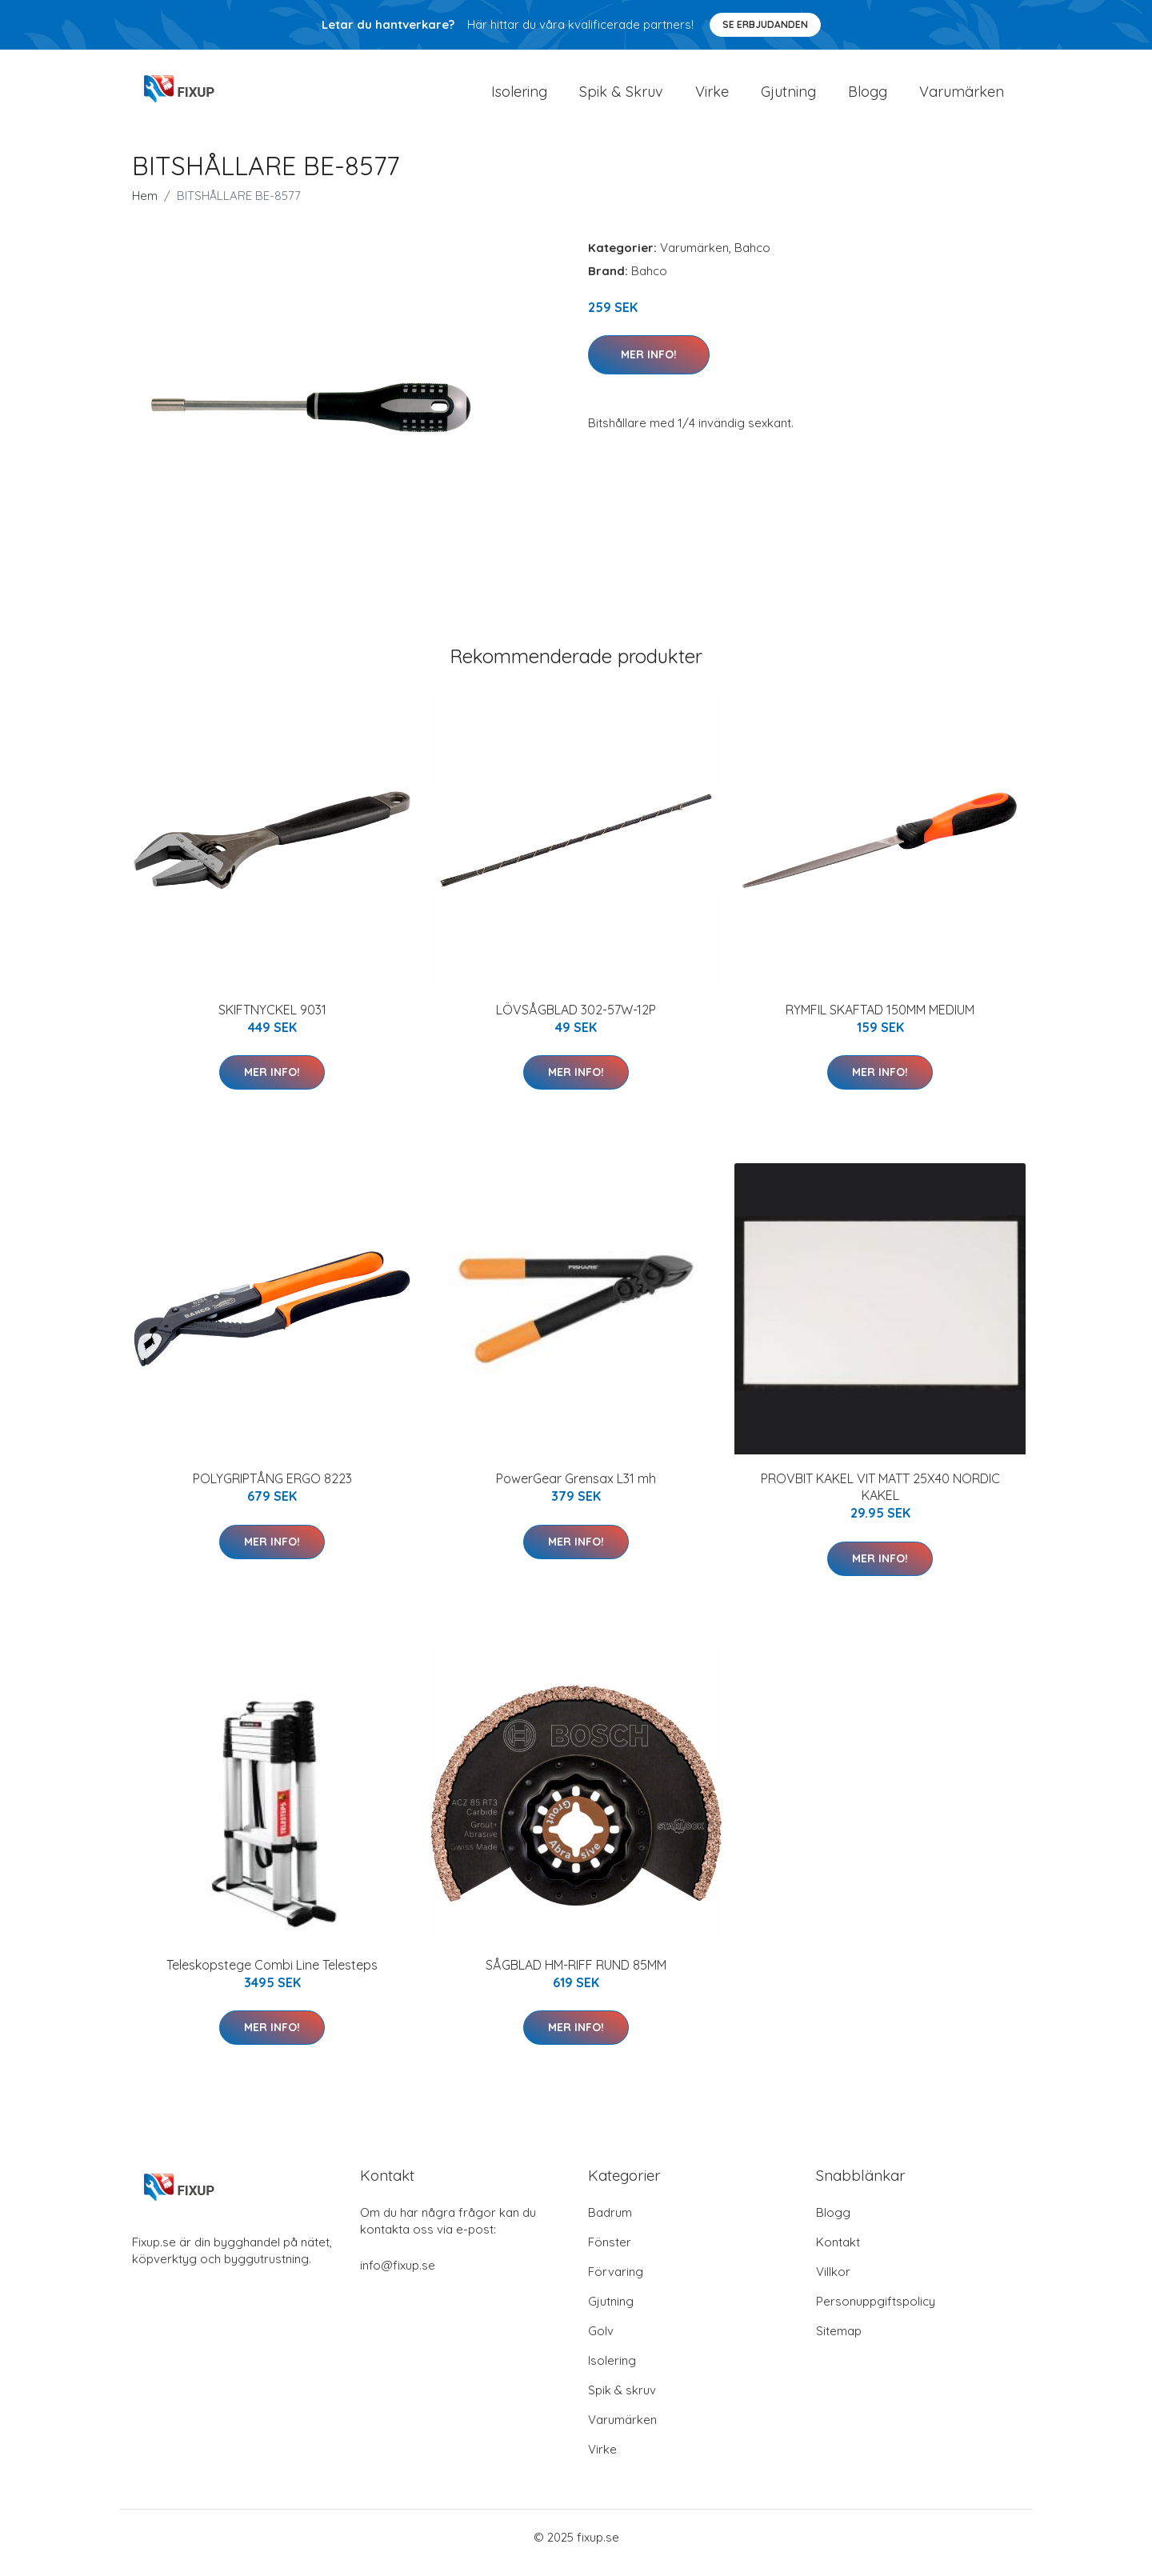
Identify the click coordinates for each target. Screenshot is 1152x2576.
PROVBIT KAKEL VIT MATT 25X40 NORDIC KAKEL (880, 1498)
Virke (712, 97)
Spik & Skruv (621, 97)
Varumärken (961, 97)
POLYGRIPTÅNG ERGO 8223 (272, 1490)
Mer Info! (649, 365)
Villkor (833, 2282)
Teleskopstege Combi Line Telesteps (272, 1976)
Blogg (867, 97)
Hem (145, 206)
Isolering (519, 97)
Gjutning (788, 97)
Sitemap (839, 2342)
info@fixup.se (397, 2276)
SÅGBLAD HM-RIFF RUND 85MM (576, 1976)
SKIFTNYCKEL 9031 (272, 1021)
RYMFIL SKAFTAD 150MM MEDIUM (880, 1021)
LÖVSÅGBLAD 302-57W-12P (576, 1021)
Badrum (610, 2223)
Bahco (752, 258)
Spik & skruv (622, 2401)
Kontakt (838, 2253)
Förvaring (615, 2282)
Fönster (609, 2253)
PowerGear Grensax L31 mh (576, 1490)
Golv (601, 2342)
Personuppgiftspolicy (875, 2312)
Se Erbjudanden (765, 24)
